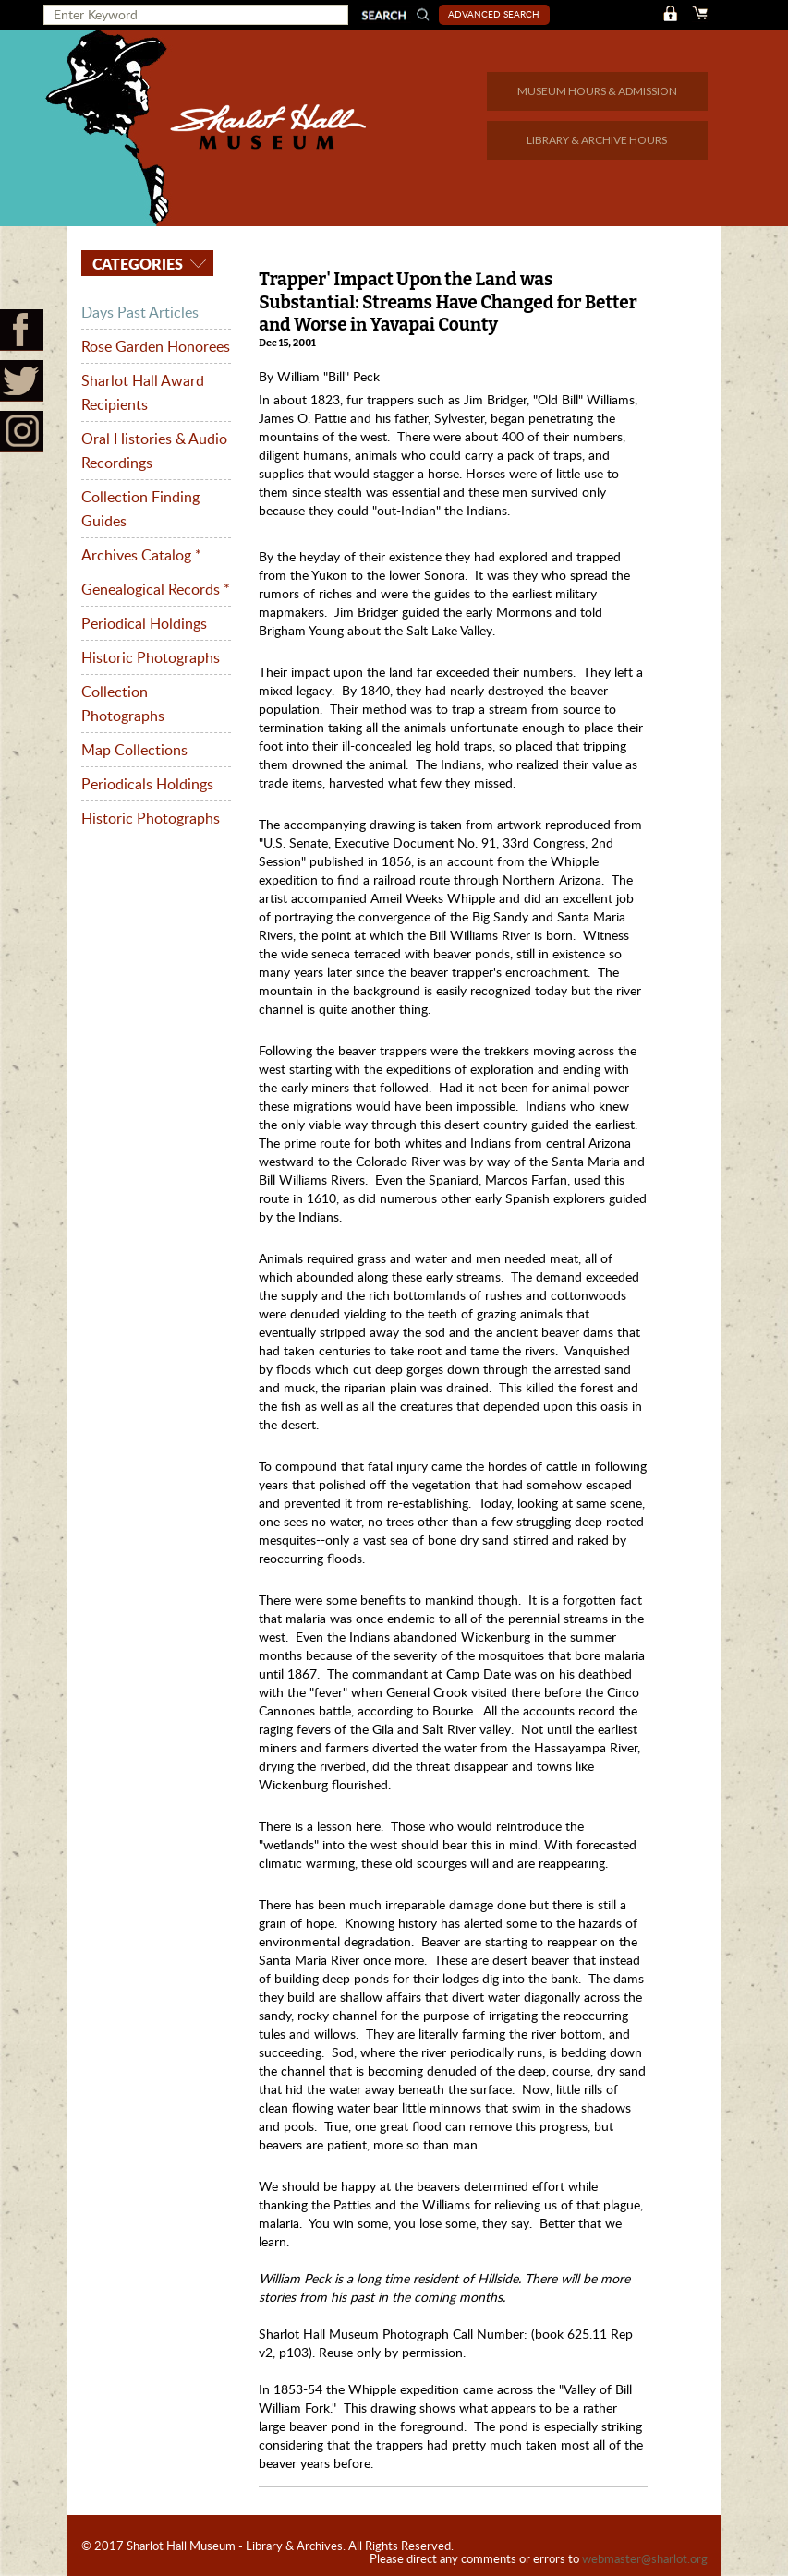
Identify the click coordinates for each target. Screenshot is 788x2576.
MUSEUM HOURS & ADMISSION (597, 91)
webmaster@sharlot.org (645, 2558)
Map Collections (134, 750)
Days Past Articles (140, 312)
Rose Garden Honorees (155, 346)
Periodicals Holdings (147, 784)
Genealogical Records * (155, 589)
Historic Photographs (150, 657)
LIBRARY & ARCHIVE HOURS (597, 140)
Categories (136, 263)
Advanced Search (493, 13)
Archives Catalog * (141, 555)
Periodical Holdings (144, 623)
